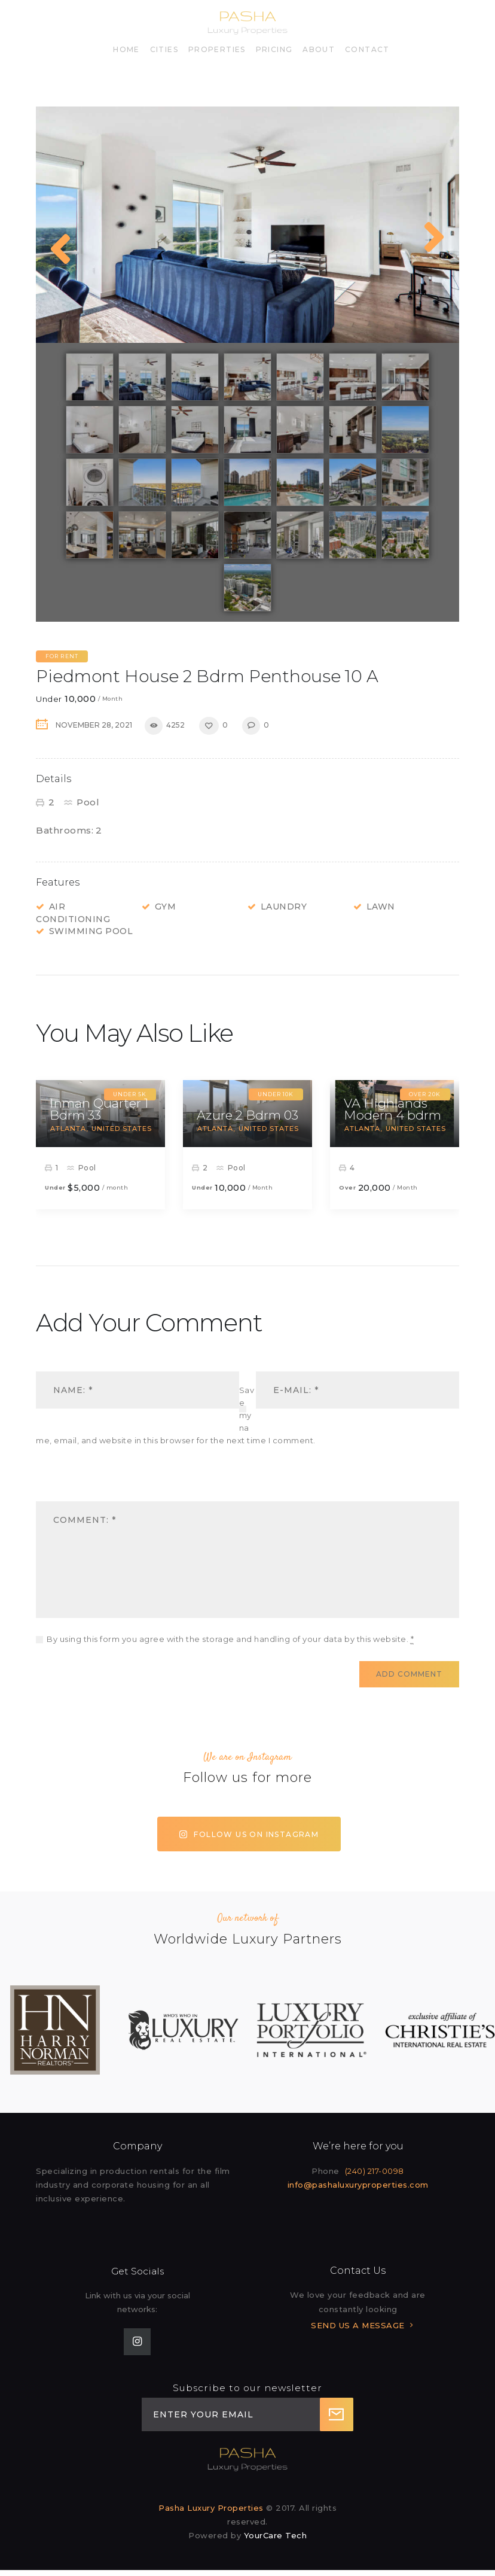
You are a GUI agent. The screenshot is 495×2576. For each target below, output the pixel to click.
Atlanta (68, 1128)
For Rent (62, 656)
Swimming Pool (91, 931)
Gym (165, 906)
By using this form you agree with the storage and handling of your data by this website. (230, 1639)
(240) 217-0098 (374, 2171)
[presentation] (118, 1482)
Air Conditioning (73, 912)
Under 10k (276, 1094)
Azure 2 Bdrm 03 (247, 1115)
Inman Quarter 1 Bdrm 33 (99, 1109)
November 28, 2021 (94, 724)
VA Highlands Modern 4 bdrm (392, 1109)
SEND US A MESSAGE (358, 2325)
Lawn (380, 906)
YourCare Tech (275, 2535)
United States (121, 1128)
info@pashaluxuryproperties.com (358, 2184)
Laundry (284, 906)
